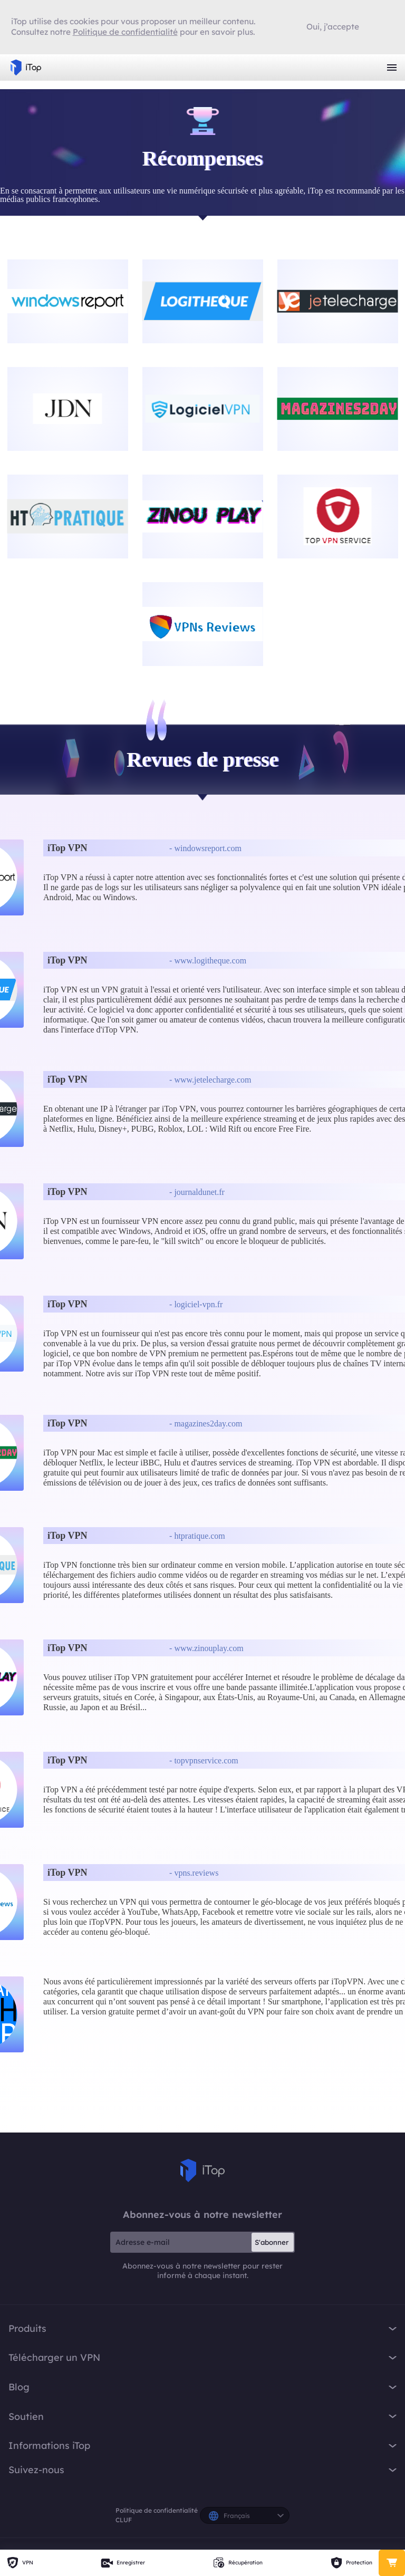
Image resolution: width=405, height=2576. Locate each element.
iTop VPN (26, 67)
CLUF (123, 2520)
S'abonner (271, 2242)
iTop (202, 2170)
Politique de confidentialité (156, 2510)
